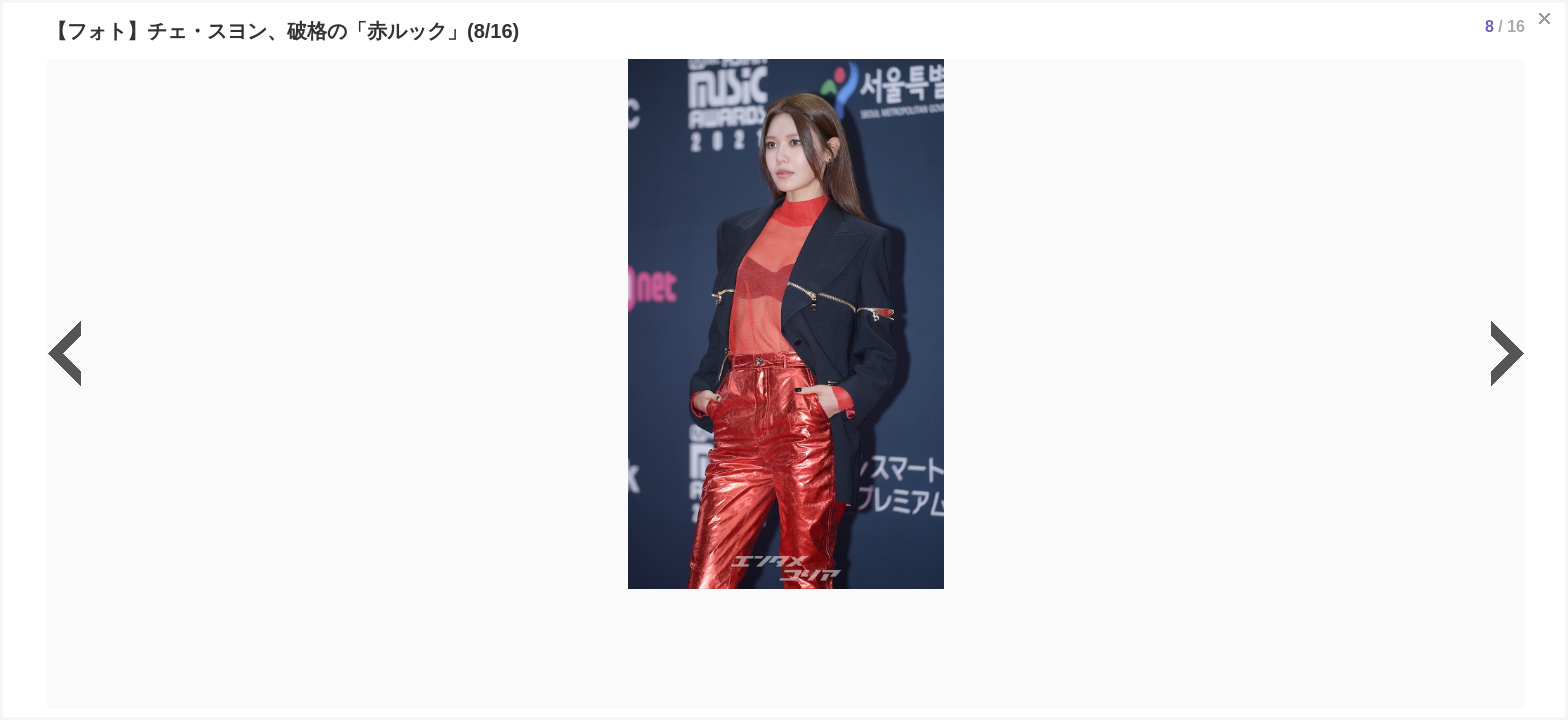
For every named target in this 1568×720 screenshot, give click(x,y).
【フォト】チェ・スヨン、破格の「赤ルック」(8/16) (283, 31)
